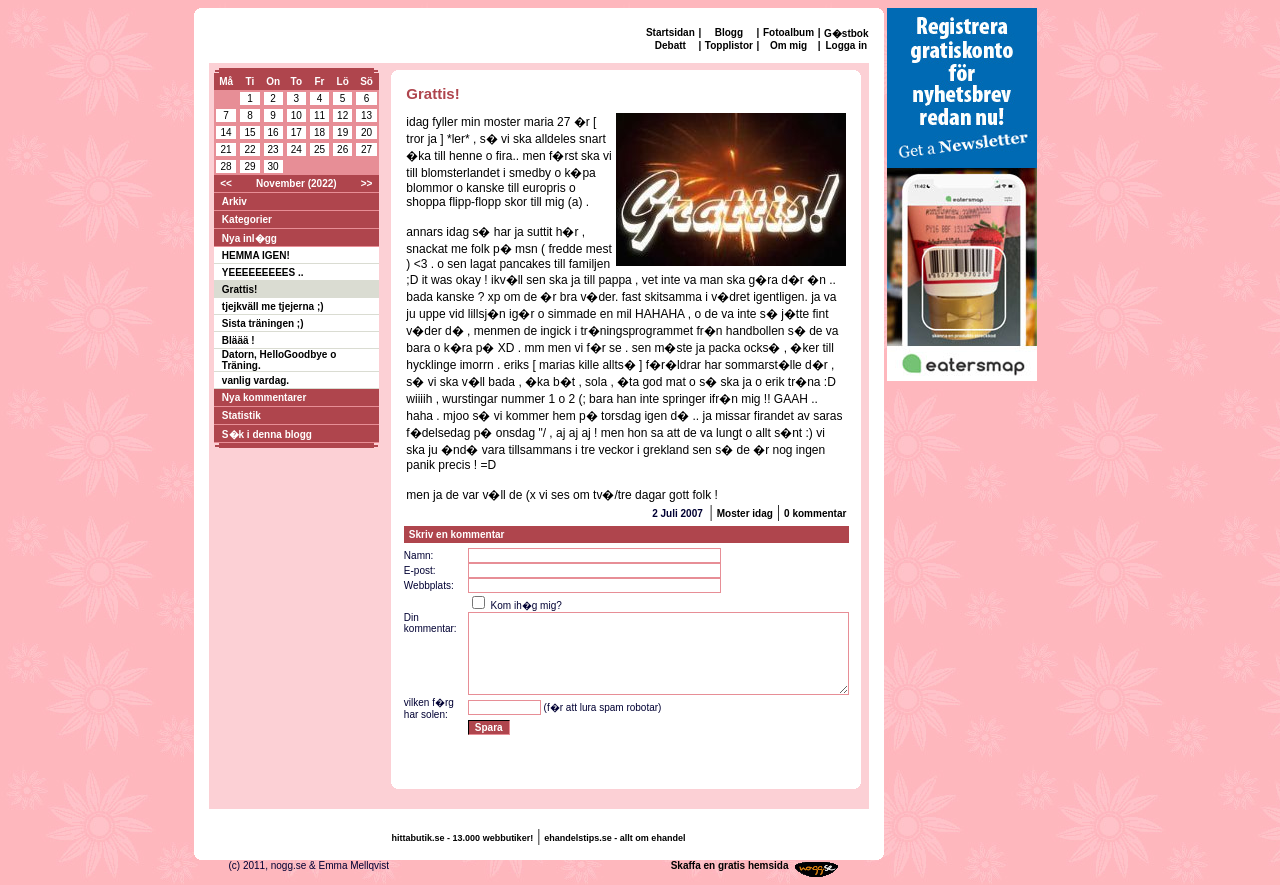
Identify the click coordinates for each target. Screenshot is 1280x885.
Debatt (670, 45)
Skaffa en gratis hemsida (730, 865)
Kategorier (247, 219)
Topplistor (729, 45)
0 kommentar (815, 513)
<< (226, 183)
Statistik (241, 415)
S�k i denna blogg (267, 434)
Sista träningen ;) (263, 323)
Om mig (788, 45)
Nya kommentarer (264, 397)
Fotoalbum (788, 32)
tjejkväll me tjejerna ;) (273, 306)
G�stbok (846, 33)
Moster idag (745, 513)
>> (367, 183)
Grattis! (240, 289)
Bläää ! (238, 340)
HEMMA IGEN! (256, 255)
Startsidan (670, 32)
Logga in (846, 45)
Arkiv (234, 201)
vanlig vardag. (255, 380)
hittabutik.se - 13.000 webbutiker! (463, 838)
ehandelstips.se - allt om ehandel (614, 838)
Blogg (729, 32)
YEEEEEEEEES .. (263, 272)
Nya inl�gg (249, 238)
